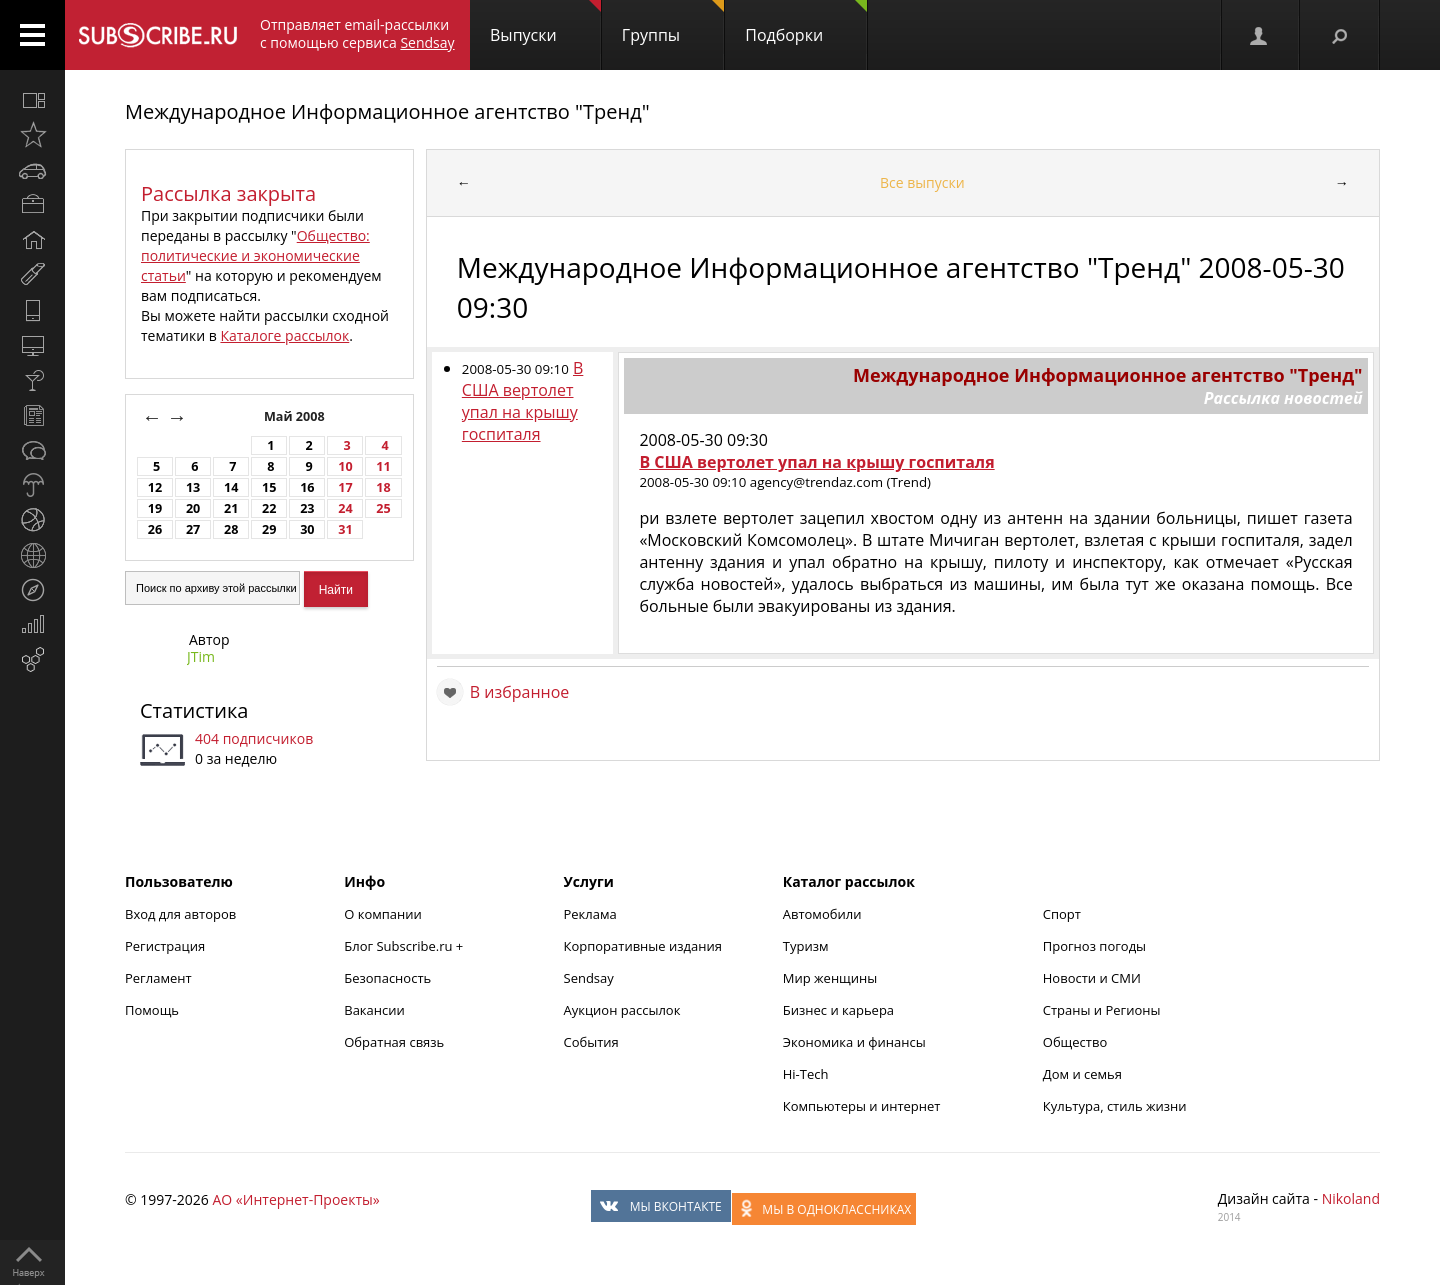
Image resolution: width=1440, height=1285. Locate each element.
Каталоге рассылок (284, 335)
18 (383, 487)
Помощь (152, 1010)
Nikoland (1351, 1198)
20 (193, 508)
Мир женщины (830, 978)
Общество (1075, 1042)
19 (155, 508)
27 (193, 529)
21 (231, 508)
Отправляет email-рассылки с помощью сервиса (357, 33)
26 (155, 529)
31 (345, 529)
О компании (383, 914)
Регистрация (165, 946)
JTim (201, 656)
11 (383, 466)
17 (345, 487)
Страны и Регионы (1102, 1010)
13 (193, 487)
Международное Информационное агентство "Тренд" (387, 111)
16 (307, 487)
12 (155, 487)
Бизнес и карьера (838, 1010)
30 (307, 529)
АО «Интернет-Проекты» (295, 1199)
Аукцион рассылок (622, 1010)
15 (269, 487)
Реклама (590, 914)
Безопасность (387, 978)
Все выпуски (922, 182)
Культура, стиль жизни (1115, 1106)
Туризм (806, 946)
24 (345, 508)
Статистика (194, 710)
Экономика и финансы (854, 1042)
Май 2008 (296, 416)
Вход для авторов (180, 914)
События (591, 1042)
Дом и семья (1082, 1074)
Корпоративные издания (643, 946)
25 (383, 508)
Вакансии (374, 1010)
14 (231, 487)
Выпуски (545, 23)
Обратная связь (394, 1042)
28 (231, 529)
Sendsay (589, 978)
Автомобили (822, 914)
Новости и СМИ (1092, 978)
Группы (673, 23)
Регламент (158, 978)
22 (269, 508)
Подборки (806, 23)
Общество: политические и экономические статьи (255, 255)
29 (269, 529)
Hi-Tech (806, 1074)
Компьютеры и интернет (862, 1106)
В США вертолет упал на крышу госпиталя (523, 401)
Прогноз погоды (1094, 946)
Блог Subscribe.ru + (405, 946)
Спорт (1062, 914)
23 (307, 508)
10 (345, 466)
